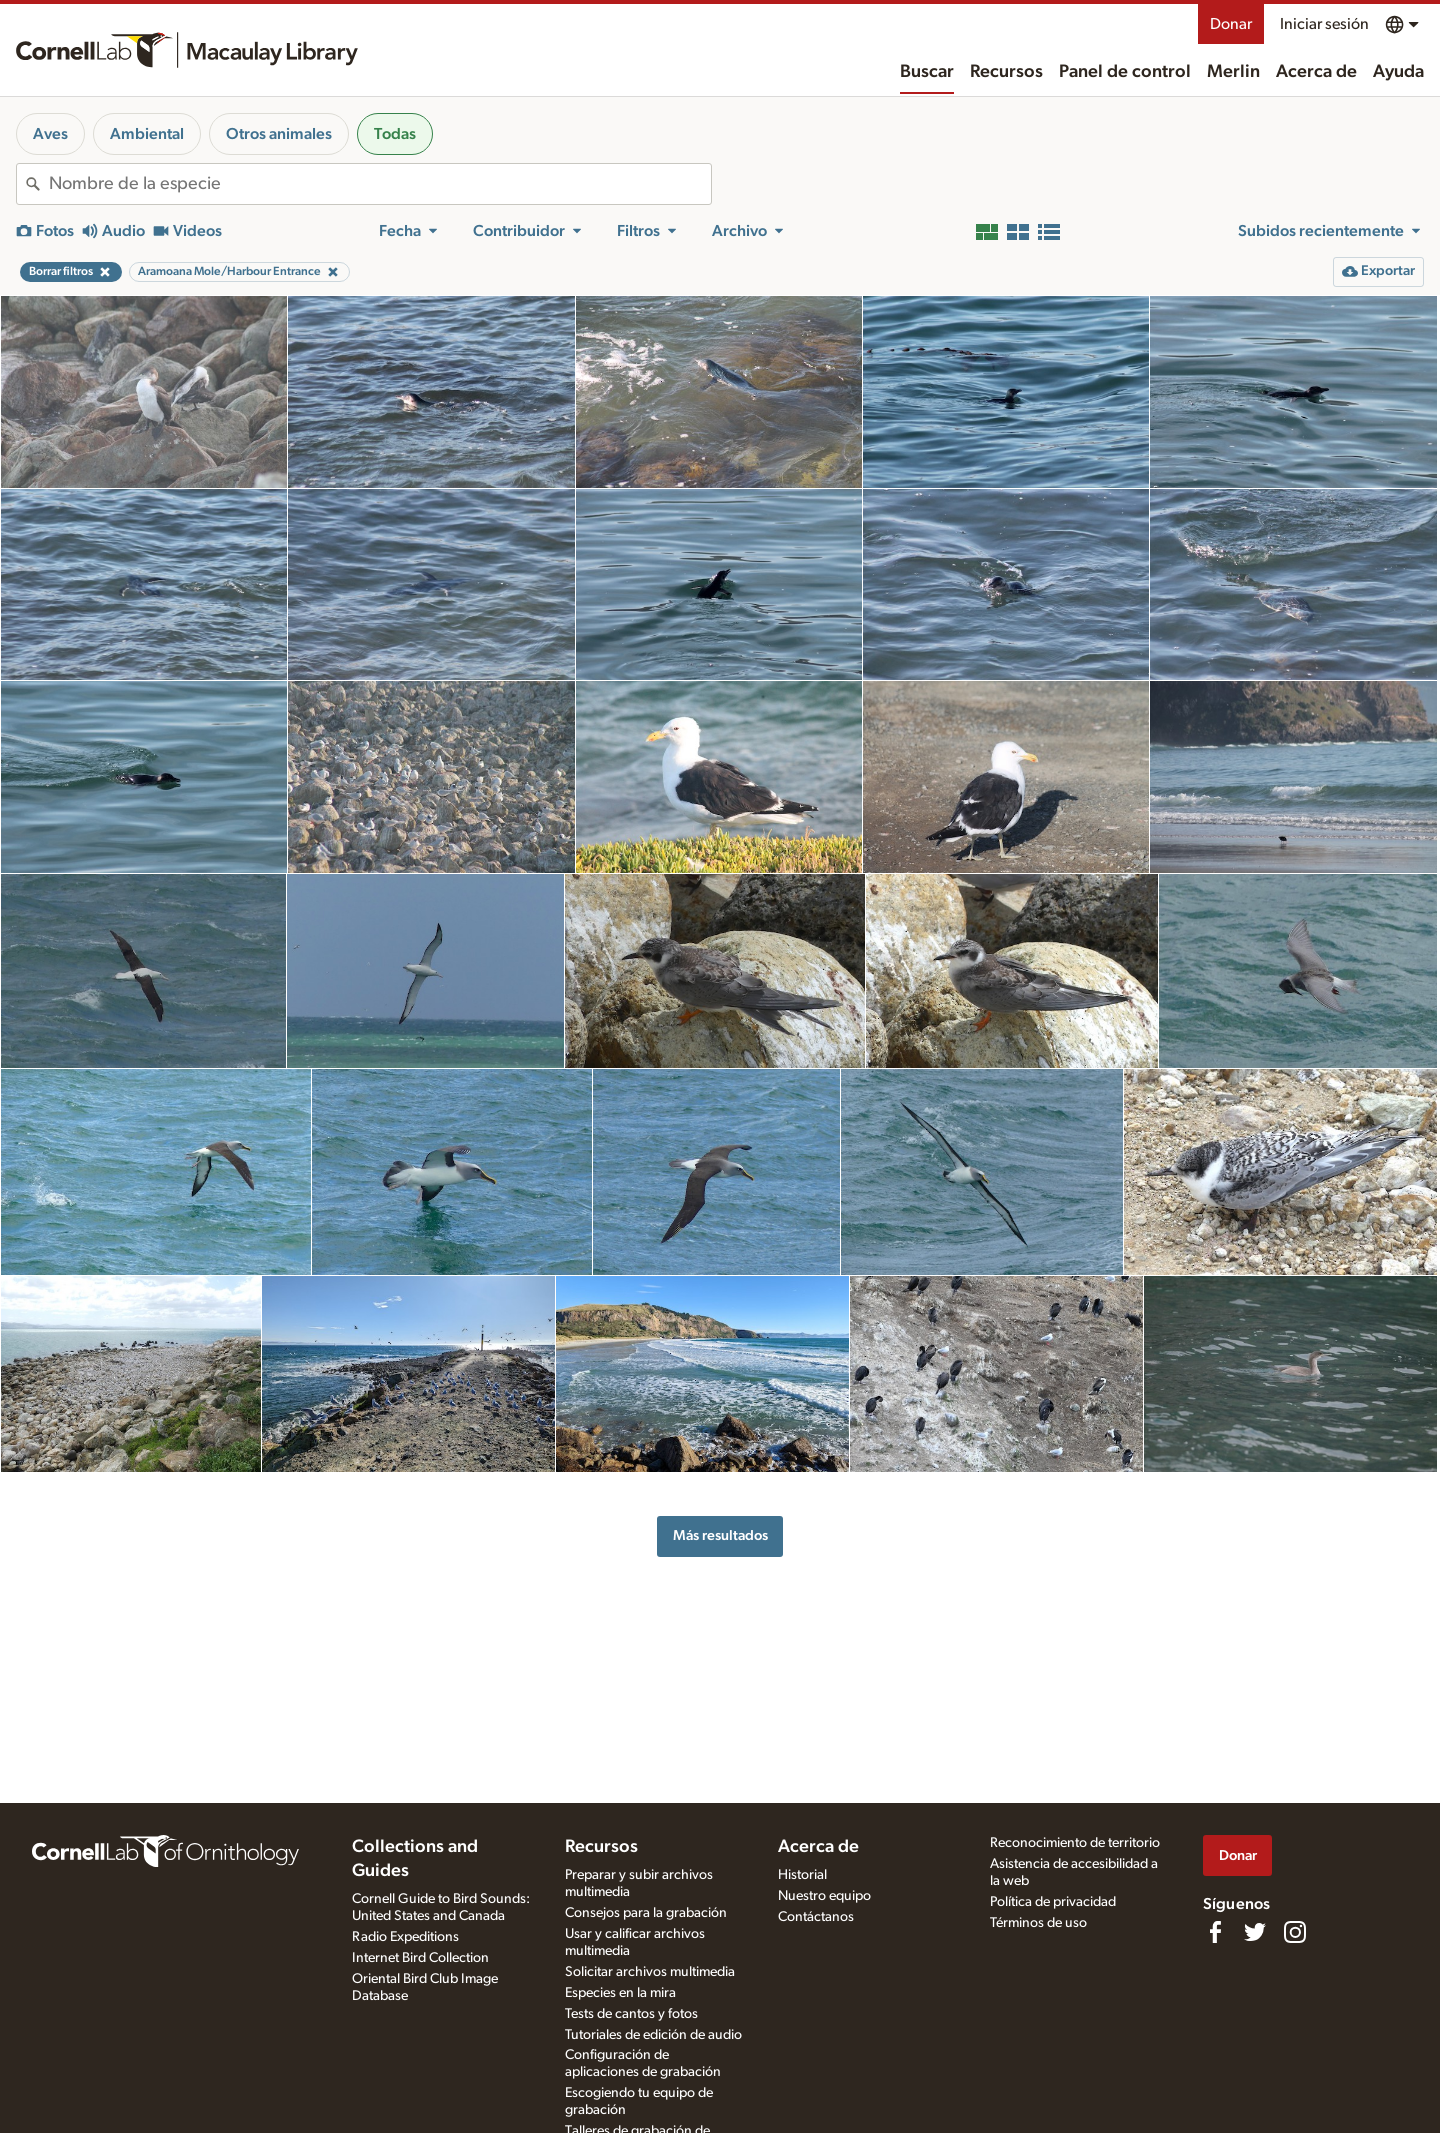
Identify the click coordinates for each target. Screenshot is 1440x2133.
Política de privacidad (1053, 1902)
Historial (802, 1875)
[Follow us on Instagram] (1295, 1932)
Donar (1231, 24)
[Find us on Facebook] (1215, 1932)
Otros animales (279, 134)
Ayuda (1398, 72)
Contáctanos (816, 1917)
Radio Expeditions (405, 1937)
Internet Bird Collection (420, 1958)
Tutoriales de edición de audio (653, 2035)
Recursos (1006, 72)
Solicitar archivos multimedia (650, 1972)
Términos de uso (1038, 1923)
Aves (50, 134)
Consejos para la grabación (646, 1913)
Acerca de (1316, 72)
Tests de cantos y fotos (631, 2014)
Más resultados (720, 1535)
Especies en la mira (620, 1993)
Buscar (927, 72)
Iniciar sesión (1324, 24)
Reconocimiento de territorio (1075, 1843)
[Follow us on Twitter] (1255, 1932)
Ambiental (147, 134)
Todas (395, 134)
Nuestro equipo (824, 1896)
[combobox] (380, 184)
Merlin (1233, 72)
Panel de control (1125, 72)
